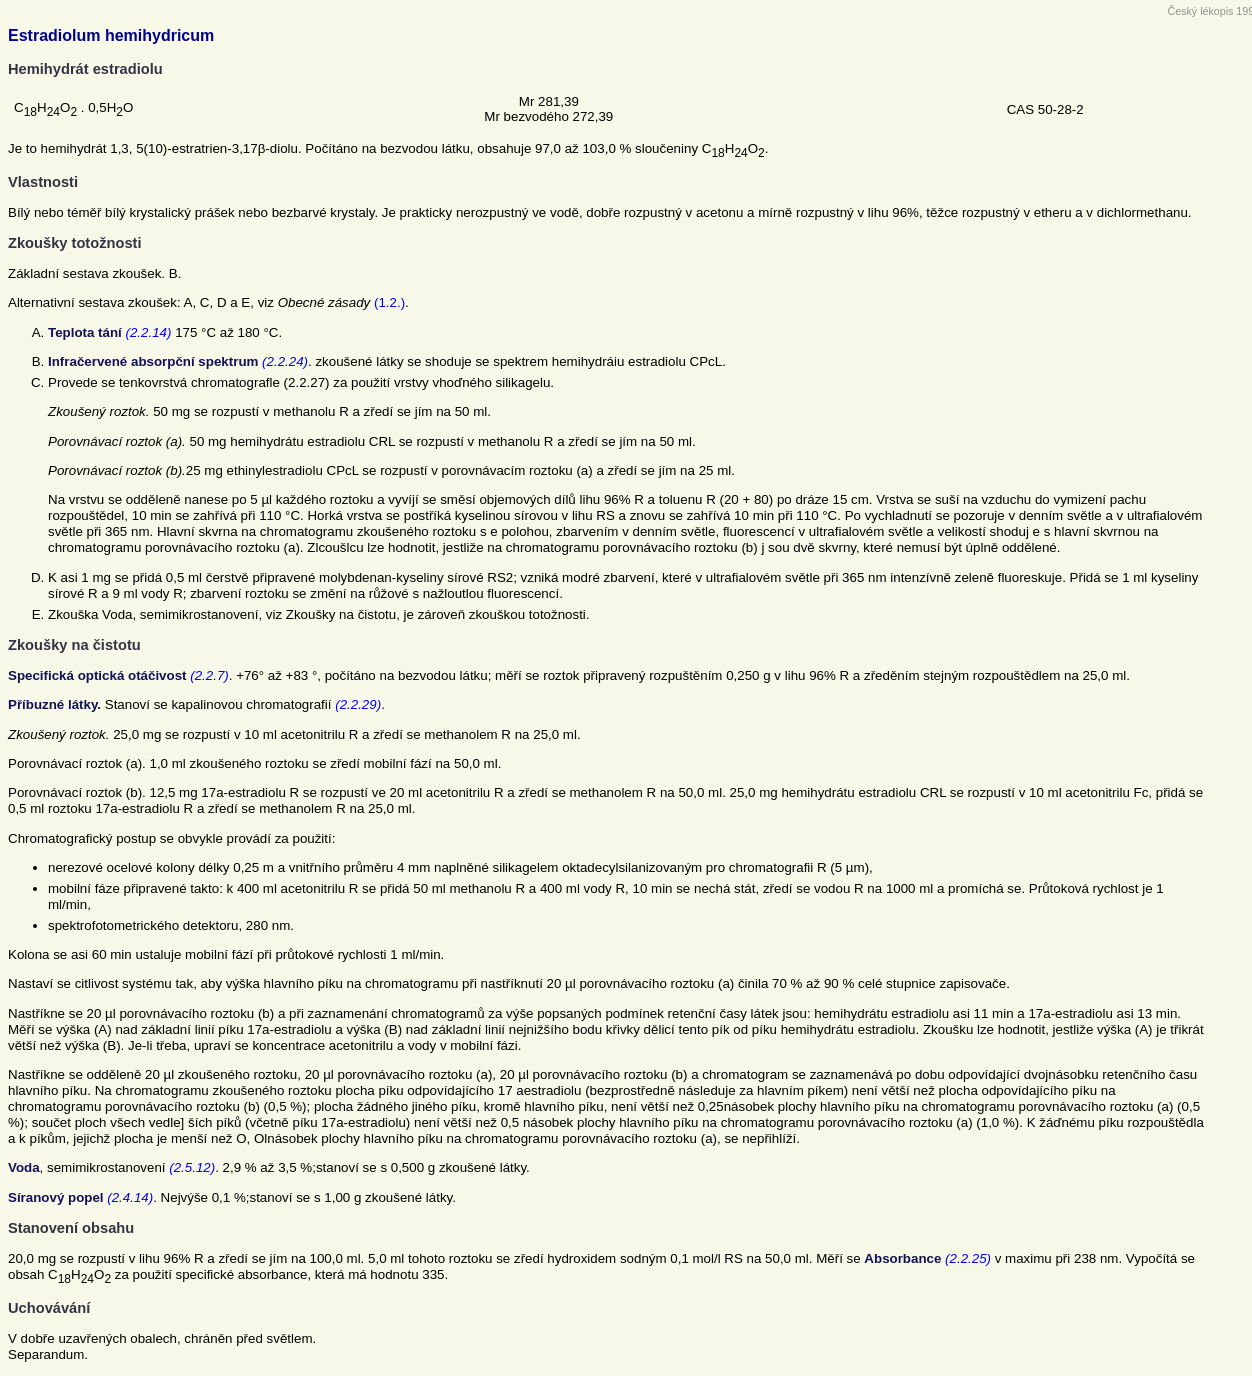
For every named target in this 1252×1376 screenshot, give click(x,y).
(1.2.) (389, 302)
